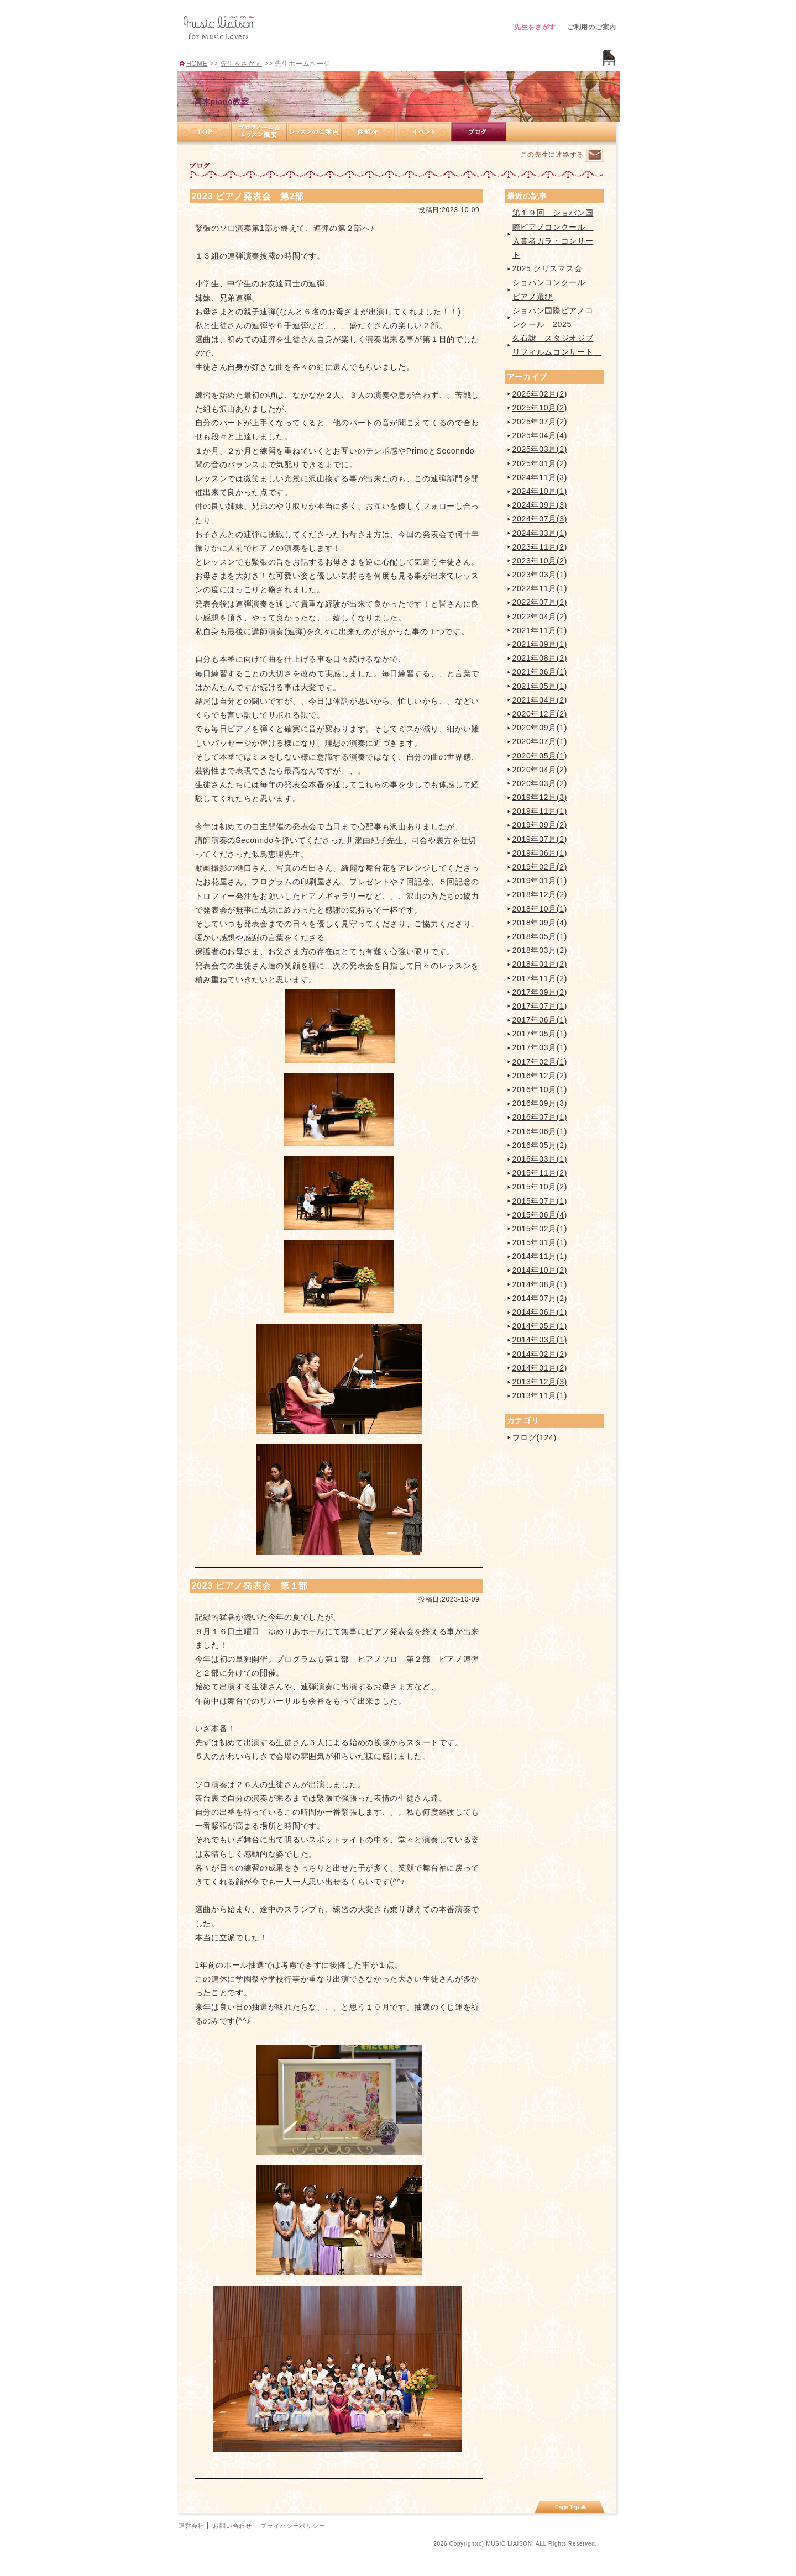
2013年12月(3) (540, 1381)
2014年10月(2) (540, 1270)
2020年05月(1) (540, 755)
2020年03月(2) (540, 783)
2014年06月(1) (540, 1312)
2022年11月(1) (540, 588)
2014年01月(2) (540, 1367)
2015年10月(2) (540, 1186)
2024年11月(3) (540, 477)
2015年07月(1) (540, 1201)
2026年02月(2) (540, 393)
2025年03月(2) (540, 449)
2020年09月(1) (540, 727)
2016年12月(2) (540, 1075)
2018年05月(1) (540, 936)
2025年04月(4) (540, 435)
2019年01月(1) (540, 880)
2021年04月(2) (540, 700)
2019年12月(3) (540, 797)
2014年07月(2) (540, 1298)
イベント (423, 131)
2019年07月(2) (540, 839)
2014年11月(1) (540, 1256)
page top (570, 2507)
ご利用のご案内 (591, 27)
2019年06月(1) (540, 853)
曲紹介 (369, 131)
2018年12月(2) (540, 894)
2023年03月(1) (540, 574)
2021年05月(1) (540, 686)
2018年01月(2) (540, 964)
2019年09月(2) (540, 824)
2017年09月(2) (540, 992)
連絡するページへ (595, 155)
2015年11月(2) (540, 1172)
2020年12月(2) (540, 713)
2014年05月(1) (540, 1325)
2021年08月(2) (540, 658)
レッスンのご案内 (314, 131)
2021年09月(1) (540, 644)
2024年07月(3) (540, 518)
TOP (204, 131)
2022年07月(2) (540, 602)
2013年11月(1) (540, 1395)
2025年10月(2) (540, 407)
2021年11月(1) (540, 630)
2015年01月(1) (540, 1242)
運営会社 (192, 2525)
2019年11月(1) (540, 811)
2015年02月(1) (540, 1228)
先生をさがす (535, 27)
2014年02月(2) (540, 1354)
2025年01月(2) (540, 463)
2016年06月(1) (540, 1131)
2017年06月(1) (540, 1019)
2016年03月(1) (540, 1159)
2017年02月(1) (540, 1061)
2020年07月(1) (540, 741)
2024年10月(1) (540, 491)
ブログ (478, 131)
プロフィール (259, 131)
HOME (196, 63)
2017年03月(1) (540, 1047)
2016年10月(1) (540, 1089)
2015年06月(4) (540, 1214)
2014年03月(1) (540, 1339)
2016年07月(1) (540, 1117)
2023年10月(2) (540, 560)
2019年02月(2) (540, 866)
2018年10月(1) (540, 908)
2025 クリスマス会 (547, 268)
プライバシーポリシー (292, 2525)
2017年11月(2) (540, 978)
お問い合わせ (232, 2525)
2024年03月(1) (540, 533)
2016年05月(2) (540, 1145)
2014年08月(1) (540, 1284)
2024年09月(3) (540, 505)
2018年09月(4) (540, 922)
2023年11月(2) (540, 546)
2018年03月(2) (540, 950)
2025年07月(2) (540, 421)
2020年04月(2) (540, 769)
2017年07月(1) (540, 1006)
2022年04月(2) (540, 616)
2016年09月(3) (540, 1103)
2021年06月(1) (540, 671)
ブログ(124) (534, 1437)
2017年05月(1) (540, 1033)
